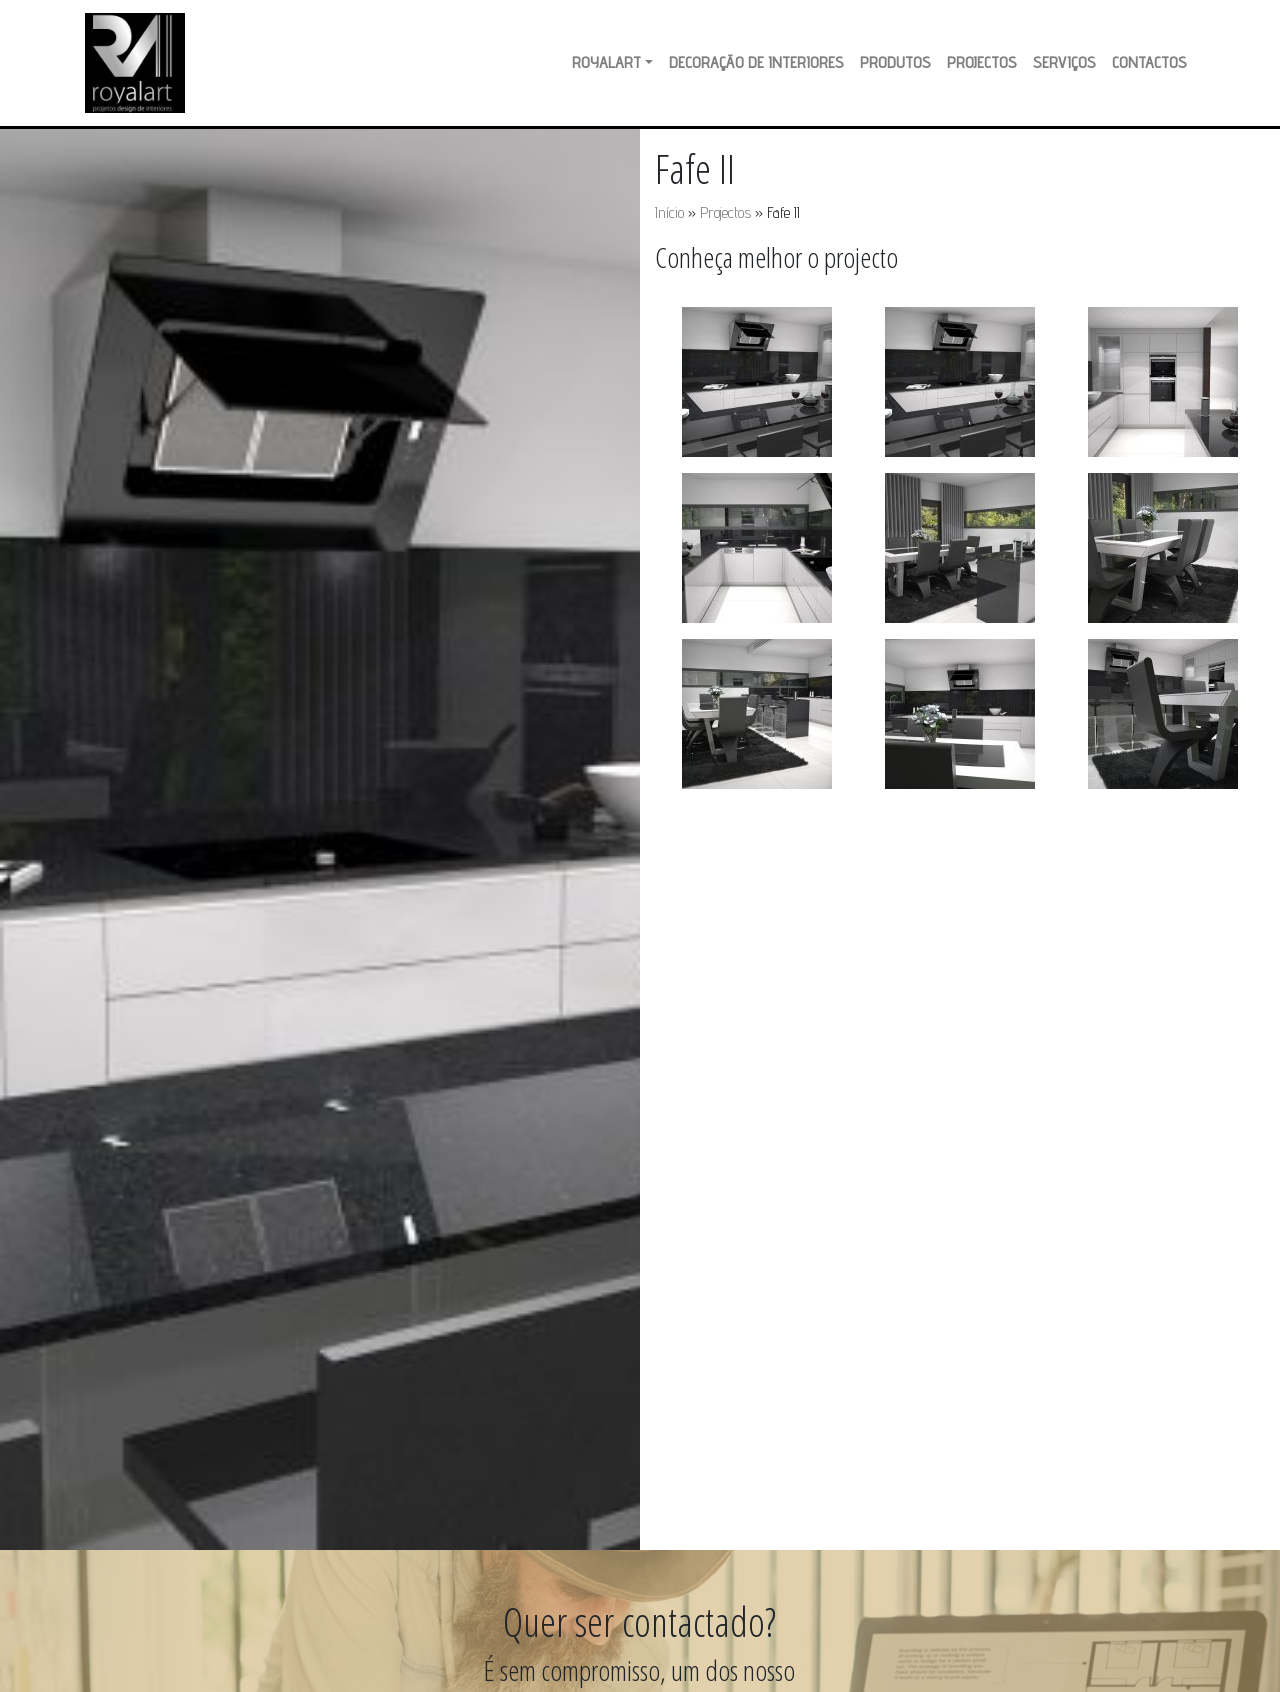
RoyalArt (606, 62)
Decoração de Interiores (756, 62)
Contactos (1149, 62)
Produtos (895, 62)
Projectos (982, 62)
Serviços (1064, 62)
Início (669, 212)
